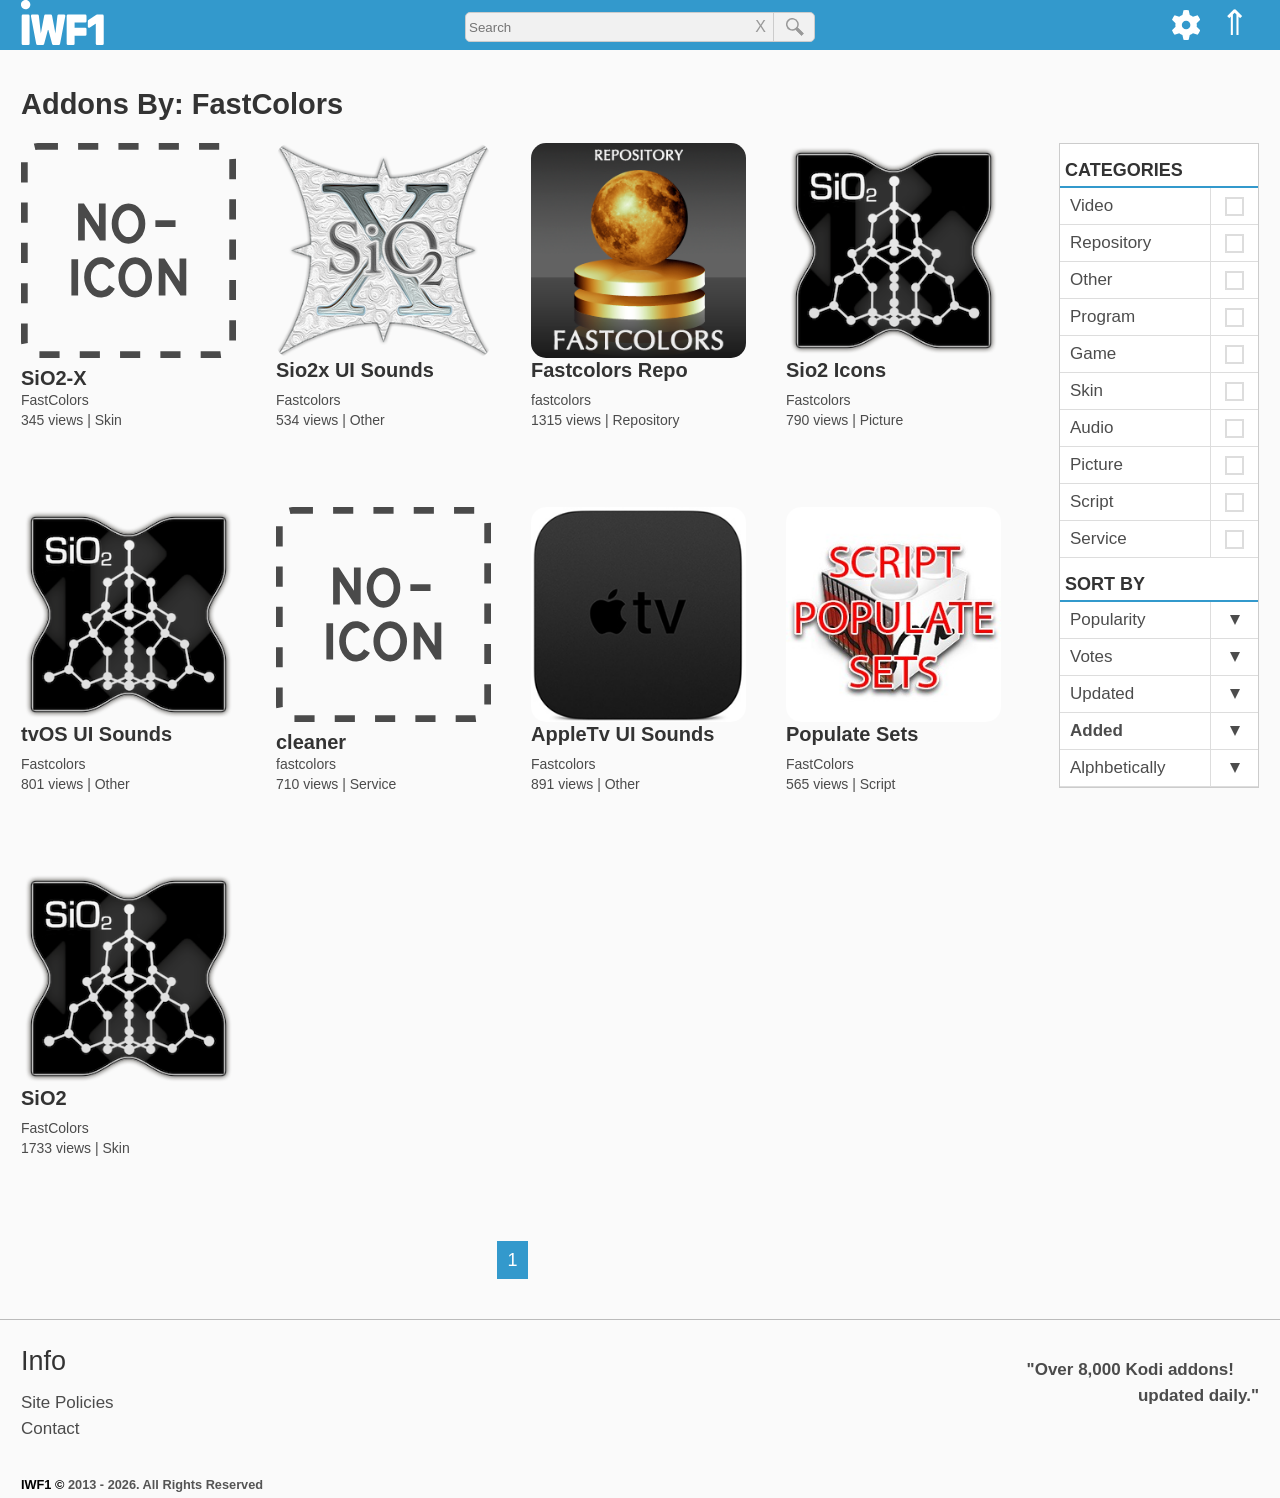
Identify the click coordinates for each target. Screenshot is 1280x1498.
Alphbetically (1117, 767)
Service (373, 784)
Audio (1091, 427)
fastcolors (561, 400)
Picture (882, 420)
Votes (1091, 656)
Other (367, 420)
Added (1096, 730)
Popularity (1108, 619)
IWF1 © (42, 1484)
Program (1102, 316)
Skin (108, 420)
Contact (50, 1428)
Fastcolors (308, 400)
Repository (645, 420)
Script (878, 784)
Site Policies (67, 1402)
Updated (1102, 693)
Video (1091, 205)
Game (1093, 353)
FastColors (55, 400)
